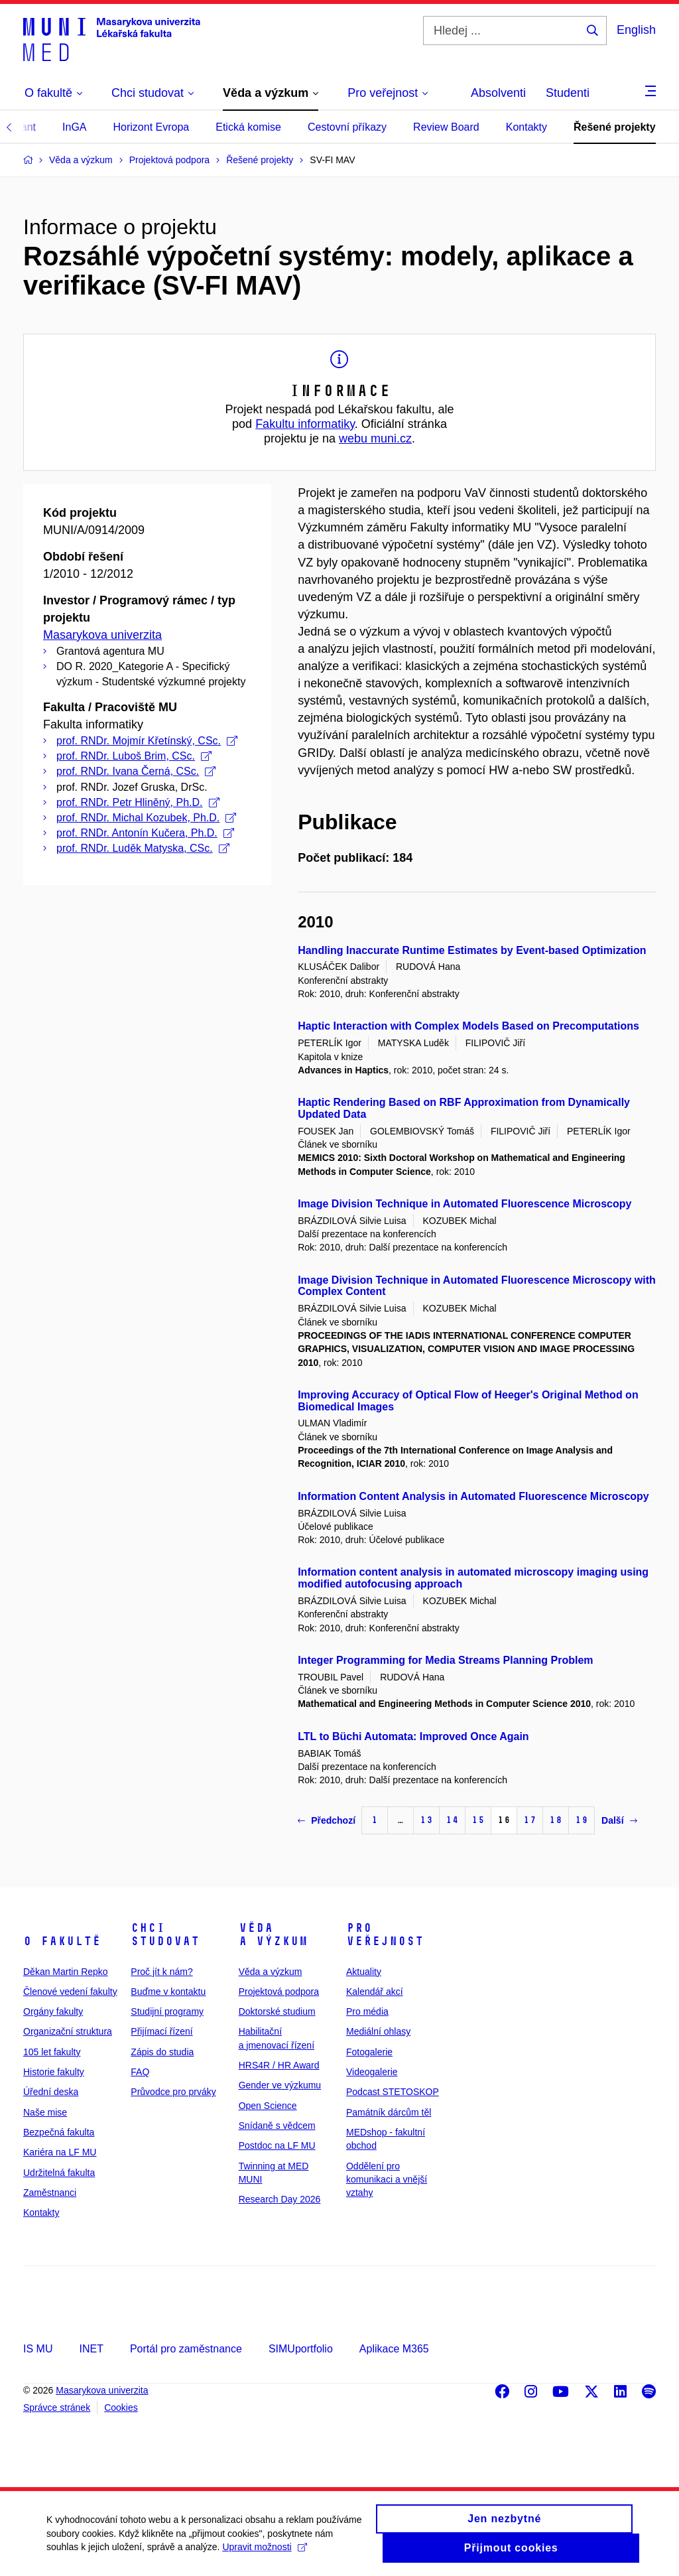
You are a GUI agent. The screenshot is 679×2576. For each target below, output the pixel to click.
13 (426, 1820)
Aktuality (363, 1971)
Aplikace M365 (394, 2348)
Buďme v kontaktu (168, 1991)
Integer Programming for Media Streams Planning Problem (445, 1660)
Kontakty (526, 127)
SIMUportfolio (301, 2348)
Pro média (367, 2011)
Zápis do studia (162, 2052)
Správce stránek (56, 2407)
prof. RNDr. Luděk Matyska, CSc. (142, 848)
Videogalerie (372, 2072)
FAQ (140, 2072)
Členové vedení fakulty (70, 1991)
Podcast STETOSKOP (392, 2091)
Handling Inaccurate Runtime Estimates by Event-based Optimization (472, 950)
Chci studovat (165, 1934)
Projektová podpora (279, 1991)
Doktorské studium (277, 2011)
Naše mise (45, 2112)
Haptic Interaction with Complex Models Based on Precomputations (468, 1026)
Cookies (121, 2407)
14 (452, 1820)
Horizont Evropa (151, 127)
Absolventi (498, 93)
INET (91, 2348)
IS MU (37, 2348)
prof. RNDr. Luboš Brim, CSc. (134, 756)
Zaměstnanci (49, 2192)
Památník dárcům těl (388, 2112)
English (636, 29)
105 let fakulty (51, 2052)
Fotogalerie (369, 2052)
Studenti (567, 93)
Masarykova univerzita (102, 635)
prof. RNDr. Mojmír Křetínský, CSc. (146, 740)
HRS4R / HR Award (279, 2065)
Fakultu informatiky (305, 424)
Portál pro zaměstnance (186, 2348)
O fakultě (62, 1941)
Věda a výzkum (273, 1934)
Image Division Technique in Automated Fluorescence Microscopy (464, 1203)
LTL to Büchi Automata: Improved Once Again (413, 1736)
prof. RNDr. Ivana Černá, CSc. (136, 771)
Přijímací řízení (161, 2031)
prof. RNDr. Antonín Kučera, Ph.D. (145, 833)
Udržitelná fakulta (59, 2172)
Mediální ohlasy (378, 2031)
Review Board (446, 127)
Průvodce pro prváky (173, 2091)
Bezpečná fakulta (58, 2132)
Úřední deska (50, 2091)
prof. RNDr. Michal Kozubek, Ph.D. (146, 817)
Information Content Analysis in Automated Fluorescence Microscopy (473, 1496)
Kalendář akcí (374, 1991)
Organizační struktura (67, 2031)
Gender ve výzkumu (280, 2085)
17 (529, 1820)
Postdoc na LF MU (277, 2145)
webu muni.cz (375, 438)
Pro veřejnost (385, 1934)
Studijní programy (167, 2011)
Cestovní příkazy (347, 127)
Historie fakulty (53, 2072)
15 (478, 1820)
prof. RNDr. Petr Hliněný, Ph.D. (137, 802)
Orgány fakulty (53, 2011)
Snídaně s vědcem (277, 2125)
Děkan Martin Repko (65, 1971)
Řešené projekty (615, 127)
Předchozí (326, 1820)
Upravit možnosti (264, 2554)
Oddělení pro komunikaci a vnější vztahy (386, 2180)
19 (581, 1820)
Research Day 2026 (280, 2199)
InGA (74, 127)
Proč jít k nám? (161, 1971)
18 (555, 1820)
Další (619, 1820)
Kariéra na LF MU (59, 2152)
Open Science (268, 2105)
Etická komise (248, 127)
